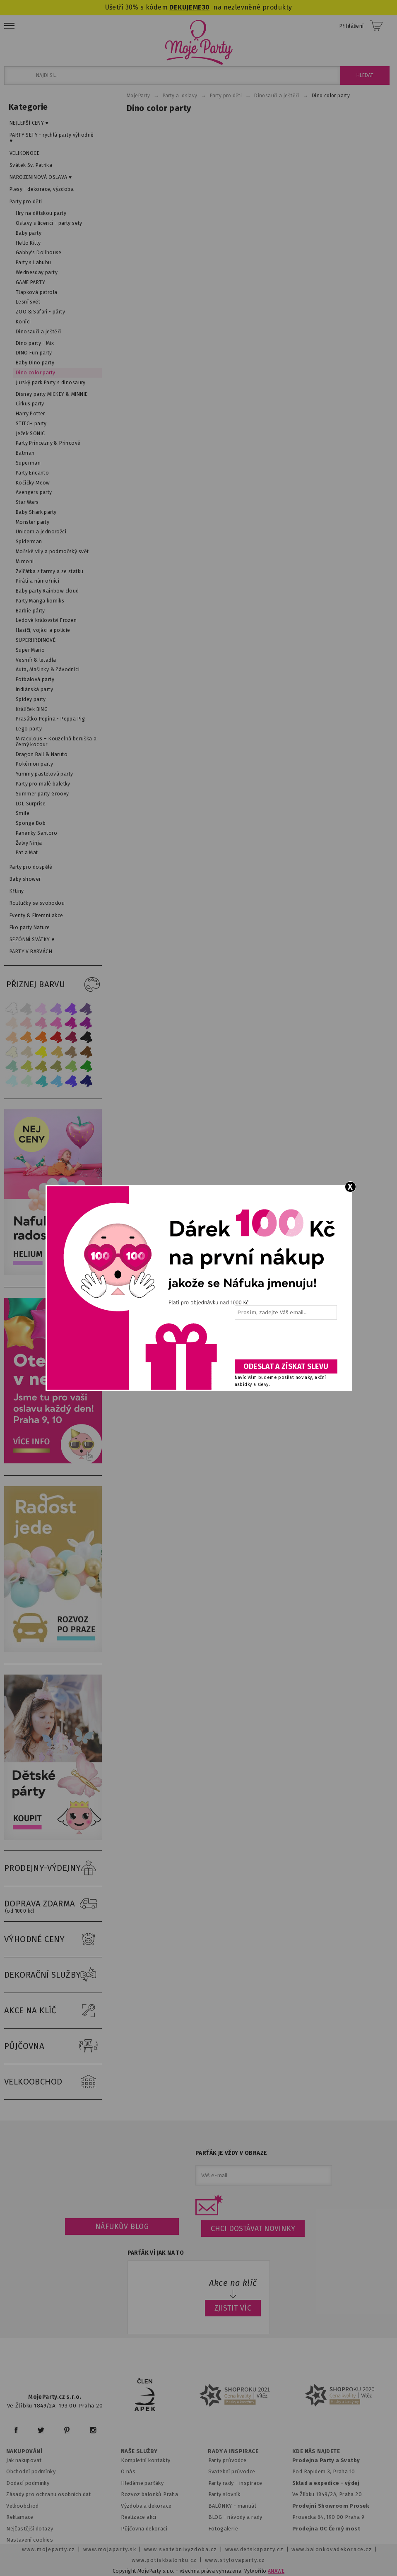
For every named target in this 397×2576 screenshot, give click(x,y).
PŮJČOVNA (53, 2046)
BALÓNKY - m (225, 2506)
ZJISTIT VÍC (233, 2308)
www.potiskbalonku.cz (164, 2560)
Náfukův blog (122, 2226)
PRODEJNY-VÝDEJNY (53, 1868)
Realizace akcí (138, 2517)
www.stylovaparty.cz (235, 2560)
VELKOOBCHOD (53, 2082)
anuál (249, 2506)
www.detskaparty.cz (254, 2549)
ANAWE (276, 2571)
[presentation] (285, 1342)
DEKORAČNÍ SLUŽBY (53, 1975)
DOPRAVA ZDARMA (53, 1904)
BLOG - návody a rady (235, 2517)
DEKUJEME (185, 7)
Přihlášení (351, 26)
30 (206, 7)
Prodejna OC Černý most (326, 2528)
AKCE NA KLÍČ (53, 2011)
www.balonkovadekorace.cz (331, 2549)
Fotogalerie (223, 2528)
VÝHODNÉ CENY (53, 1939)
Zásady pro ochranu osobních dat (48, 2494)
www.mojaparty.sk (110, 2549)
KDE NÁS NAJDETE (316, 2451)
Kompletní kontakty (145, 2460)
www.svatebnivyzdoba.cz (180, 2549)
